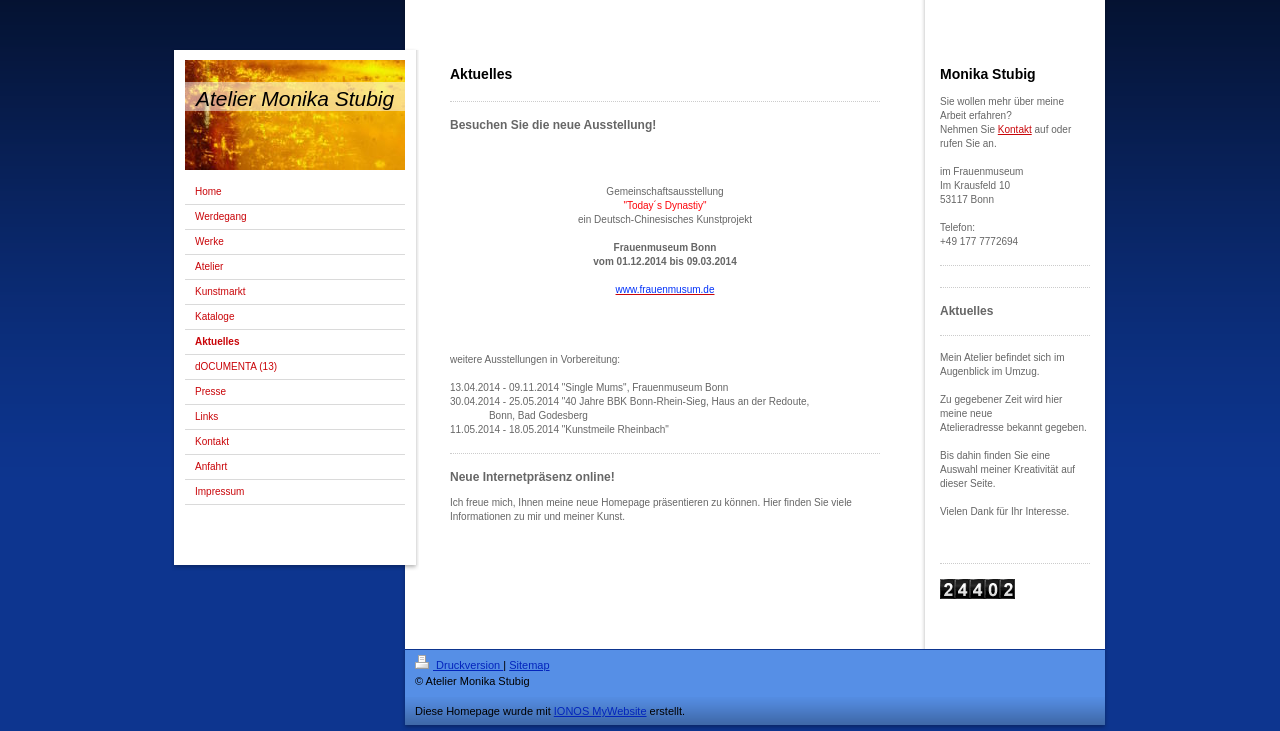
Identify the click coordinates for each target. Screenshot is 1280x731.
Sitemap (529, 665)
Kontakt (1015, 129)
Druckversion (459, 665)
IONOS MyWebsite (600, 711)
